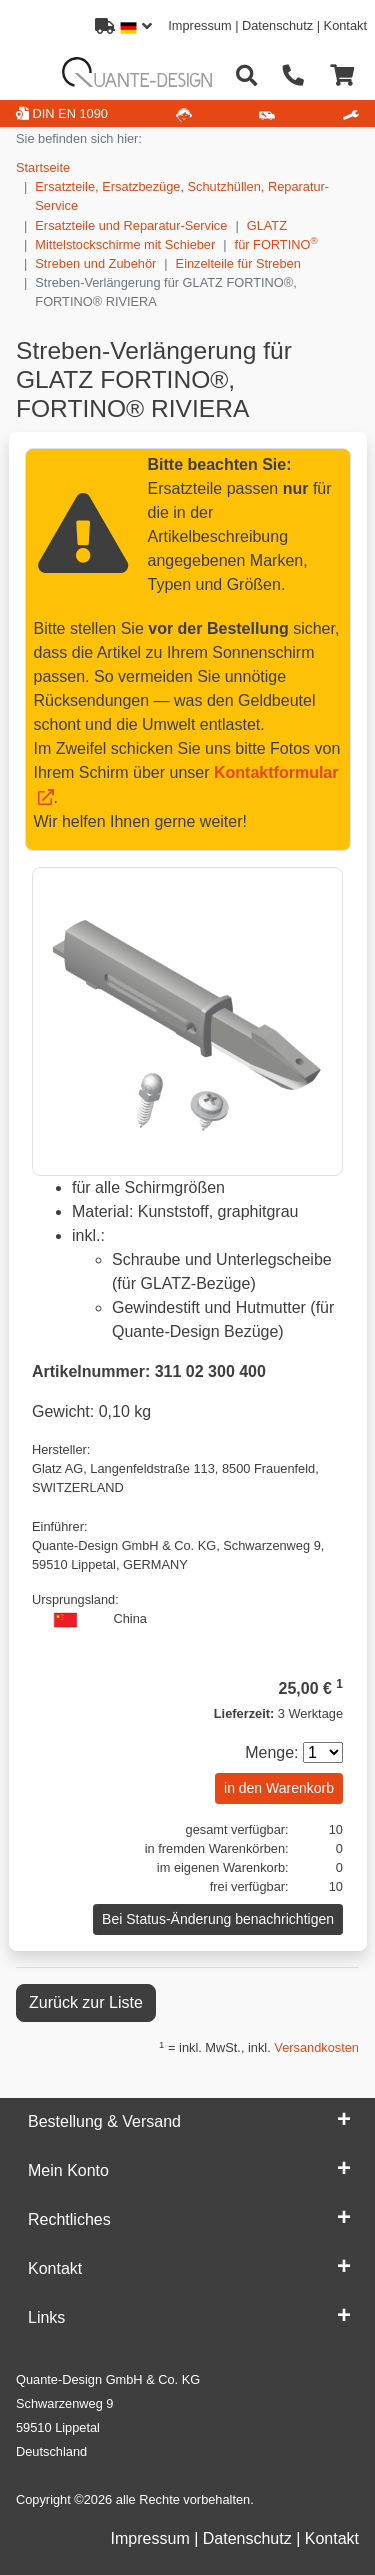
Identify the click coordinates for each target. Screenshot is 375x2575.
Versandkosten (316, 2047)
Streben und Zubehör (95, 263)
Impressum (199, 25)
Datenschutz (277, 25)
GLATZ (267, 225)
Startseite (43, 167)
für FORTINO (276, 243)
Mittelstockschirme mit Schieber (125, 244)
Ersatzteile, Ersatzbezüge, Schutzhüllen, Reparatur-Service (182, 196)
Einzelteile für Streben (238, 263)
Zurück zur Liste (86, 2002)
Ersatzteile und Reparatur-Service (131, 225)
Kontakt (345, 25)
